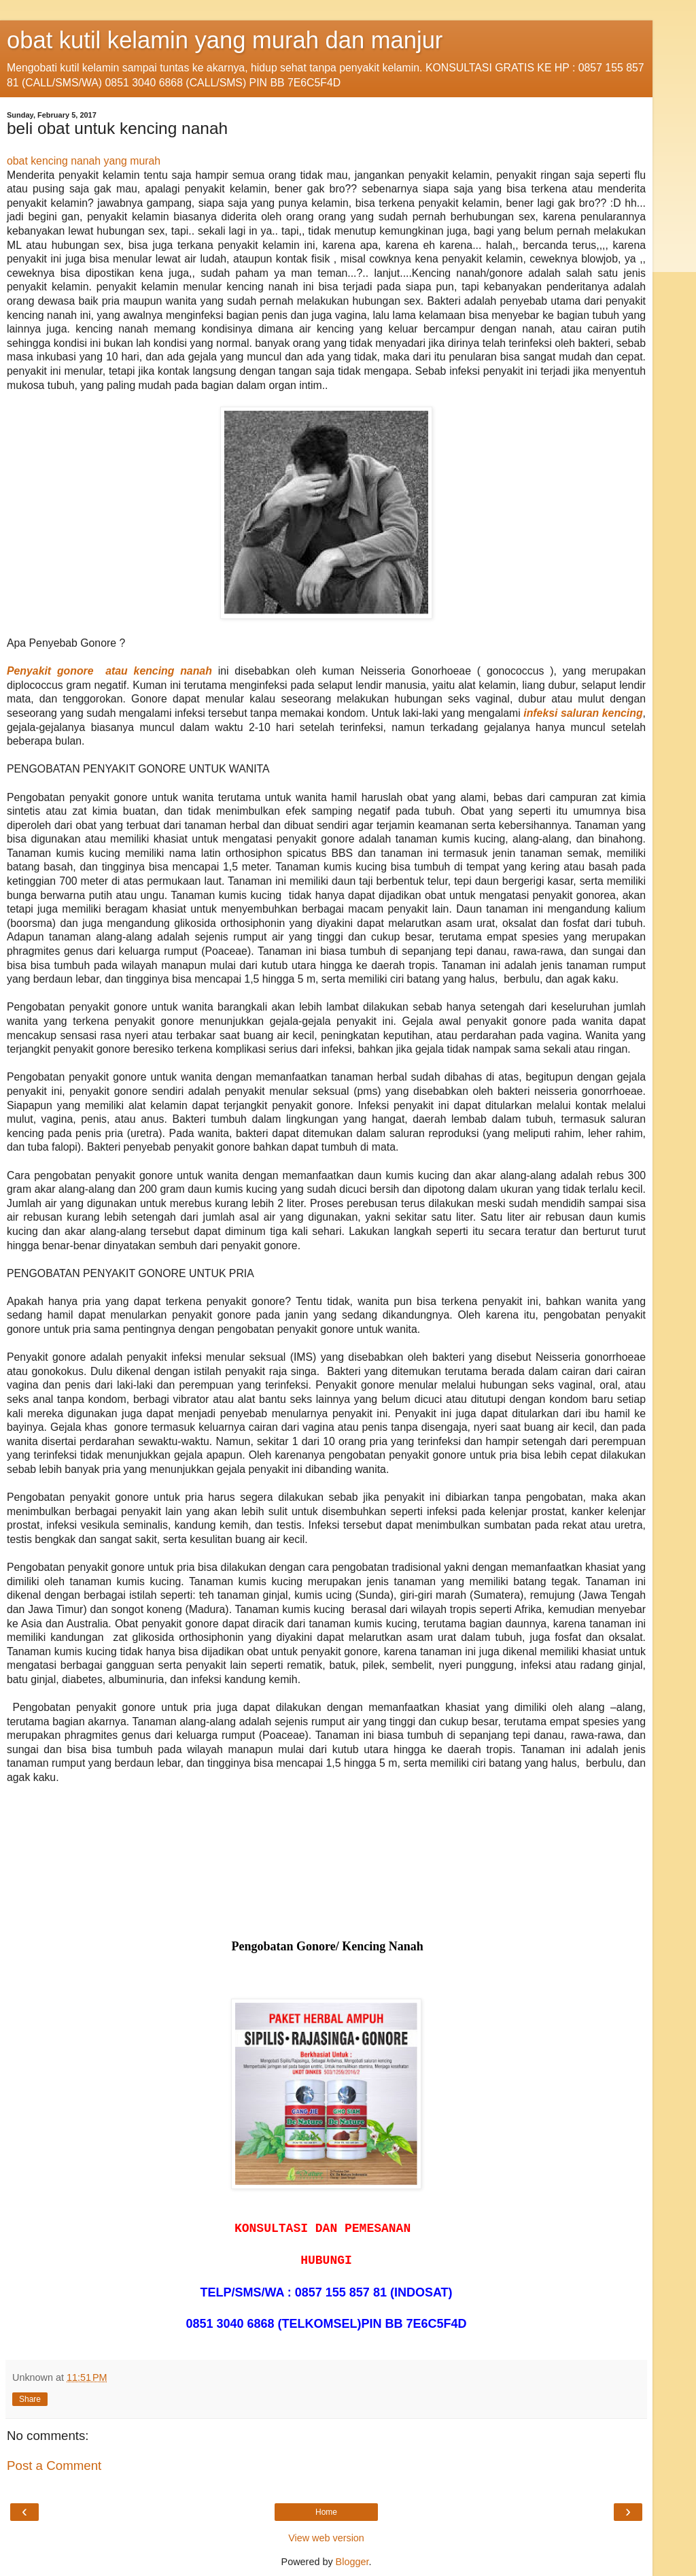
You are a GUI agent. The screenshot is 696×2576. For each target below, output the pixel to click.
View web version (326, 2537)
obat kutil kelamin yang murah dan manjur (224, 40)
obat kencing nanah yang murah (83, 161)
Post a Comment (54, 2465)
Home (326, 2512)
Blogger (352, 2561)
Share (30, 2399)
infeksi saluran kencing (582, 713)
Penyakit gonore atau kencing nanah (109, 671)
